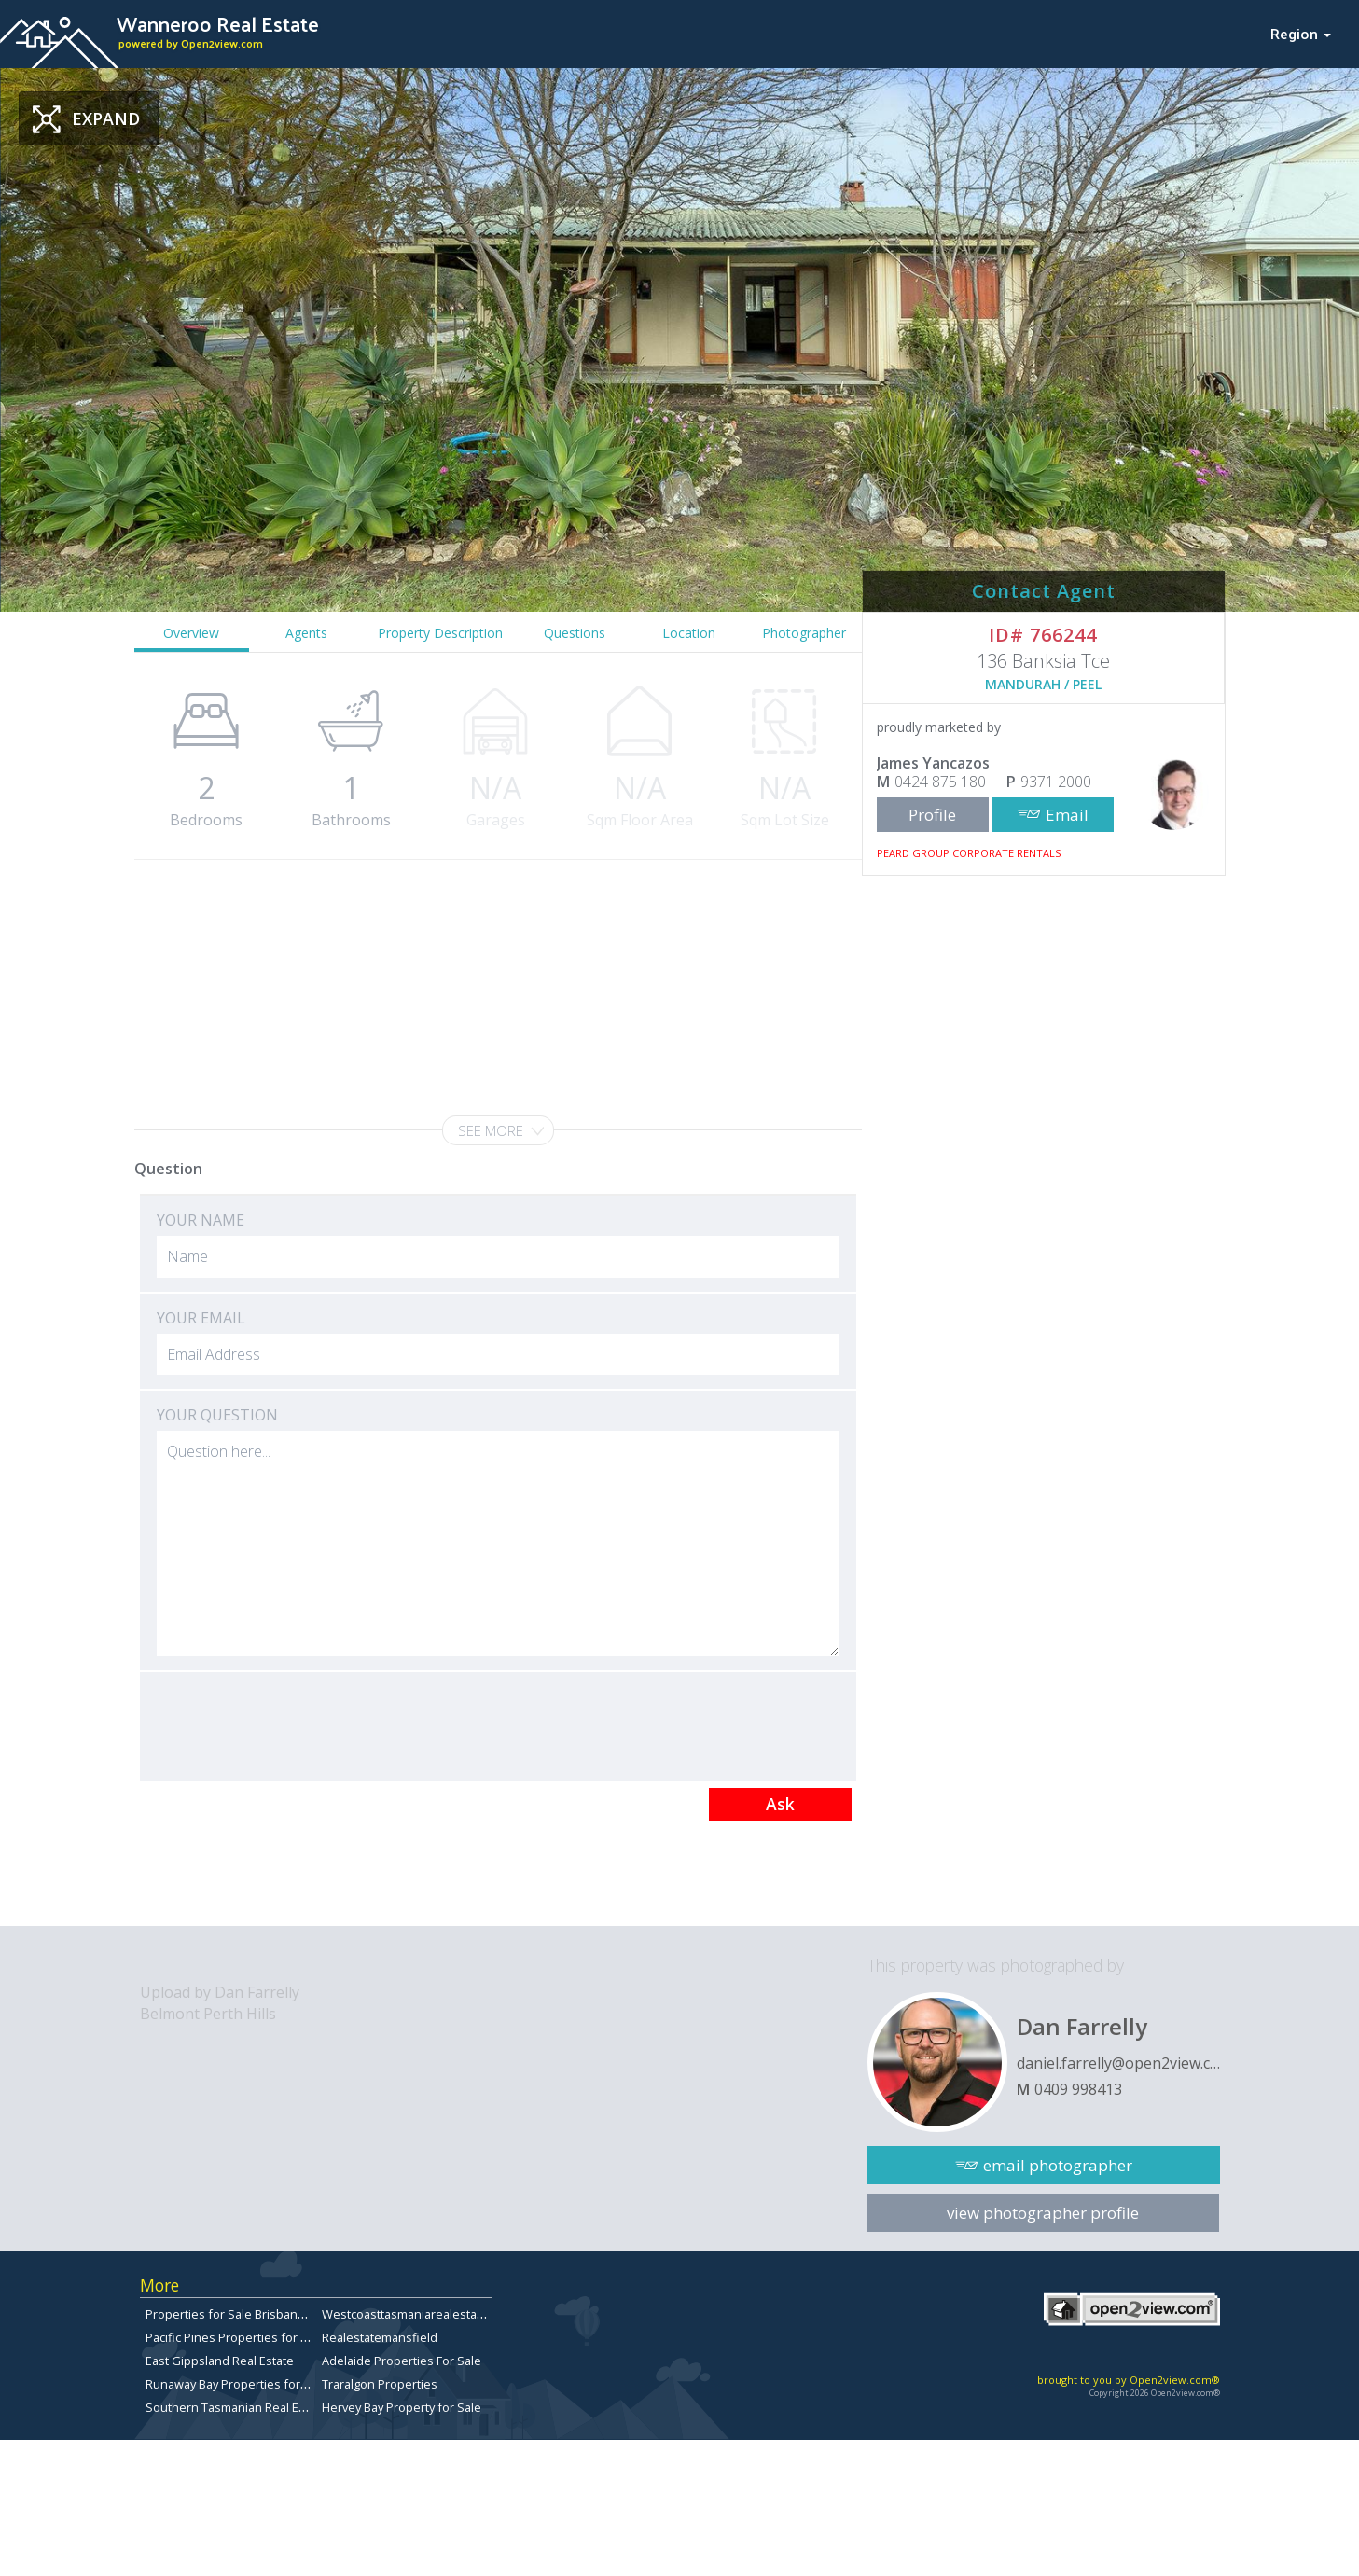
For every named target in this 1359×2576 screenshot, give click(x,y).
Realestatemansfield (379, 2337)
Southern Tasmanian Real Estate (236, 2407)
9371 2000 (1055, 781)
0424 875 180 (940, 781)
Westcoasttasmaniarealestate (405, 2314)
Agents (306, 633)
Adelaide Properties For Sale (401, 2360)
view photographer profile (1043, 2212)
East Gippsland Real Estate (220, 2360)
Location (688, 633)
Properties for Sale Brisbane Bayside (249, 2314)
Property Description (440, 633)
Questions (574, 633)
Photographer (804, 633)
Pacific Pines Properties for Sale (235, 2337)
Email (1067, 814)
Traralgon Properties (379, 2383)
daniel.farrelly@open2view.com (1118, 2063)
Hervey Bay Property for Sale (401, 2407)
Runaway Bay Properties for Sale (236, 2383)
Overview (191, 633)
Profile (932, 814)
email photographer (1057, 2165)
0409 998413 (1078, 2089)
